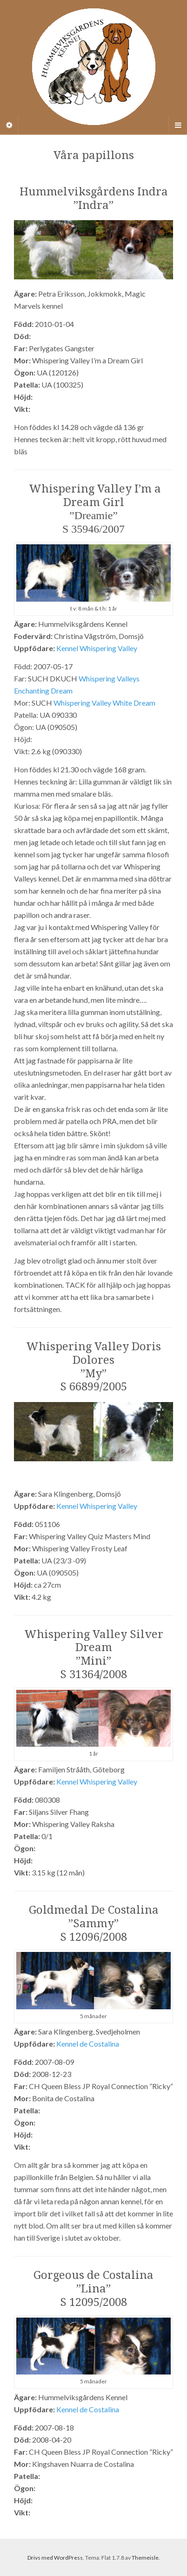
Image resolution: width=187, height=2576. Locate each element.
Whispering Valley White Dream (104, 702)
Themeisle (145, 2557)
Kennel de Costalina (87, 2043)
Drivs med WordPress (55, 2557)
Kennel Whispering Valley (96, 648)
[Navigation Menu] (177, 125)
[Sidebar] (9, 125)
